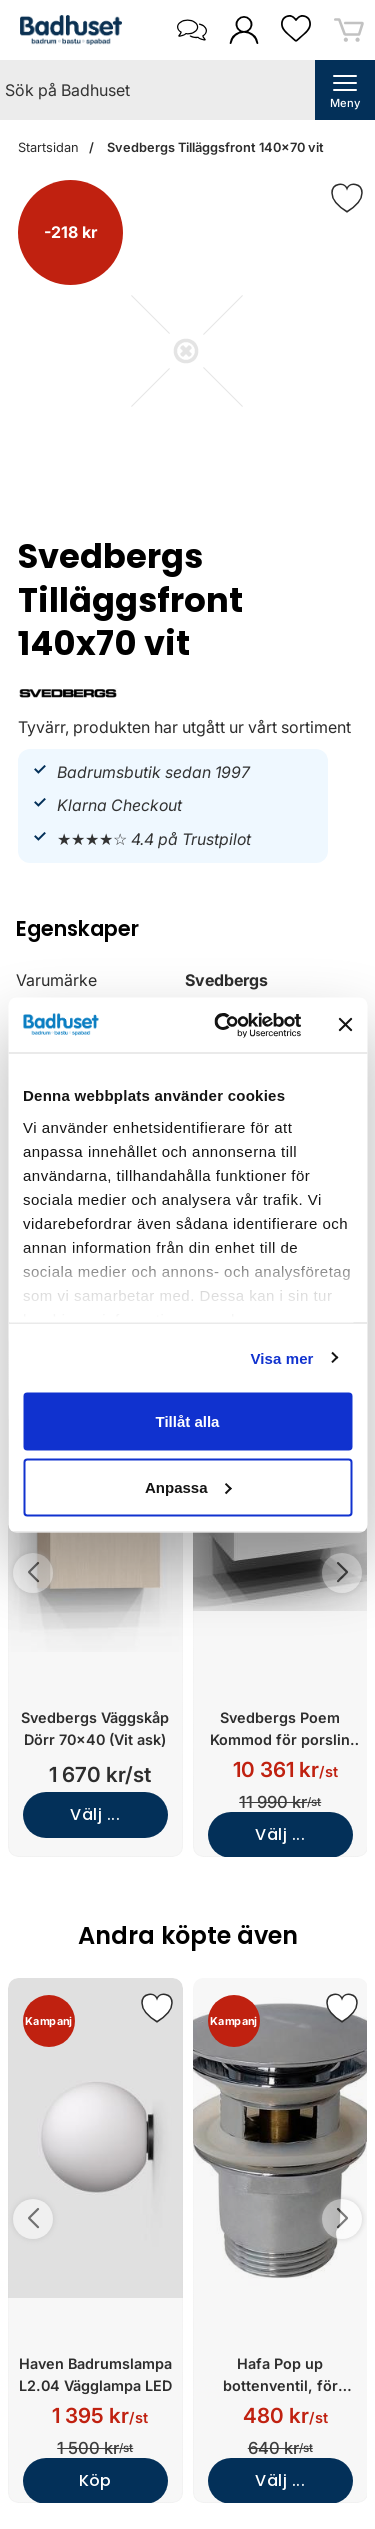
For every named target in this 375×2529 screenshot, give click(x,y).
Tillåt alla (188, 1421)
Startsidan (48, 147)
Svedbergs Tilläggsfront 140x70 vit (214, 147)
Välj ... (95, 1814)
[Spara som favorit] (157, 2008)
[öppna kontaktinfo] (191, 30)
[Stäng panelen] (345, 1025)
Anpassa (188, 1486)
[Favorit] (347, 198)
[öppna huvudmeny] (345, 90)
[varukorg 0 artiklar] (349, 29)
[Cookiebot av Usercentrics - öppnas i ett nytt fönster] (223, 1025)
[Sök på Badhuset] (157, 90)
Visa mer (281, 1357)
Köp (95, 2480)
